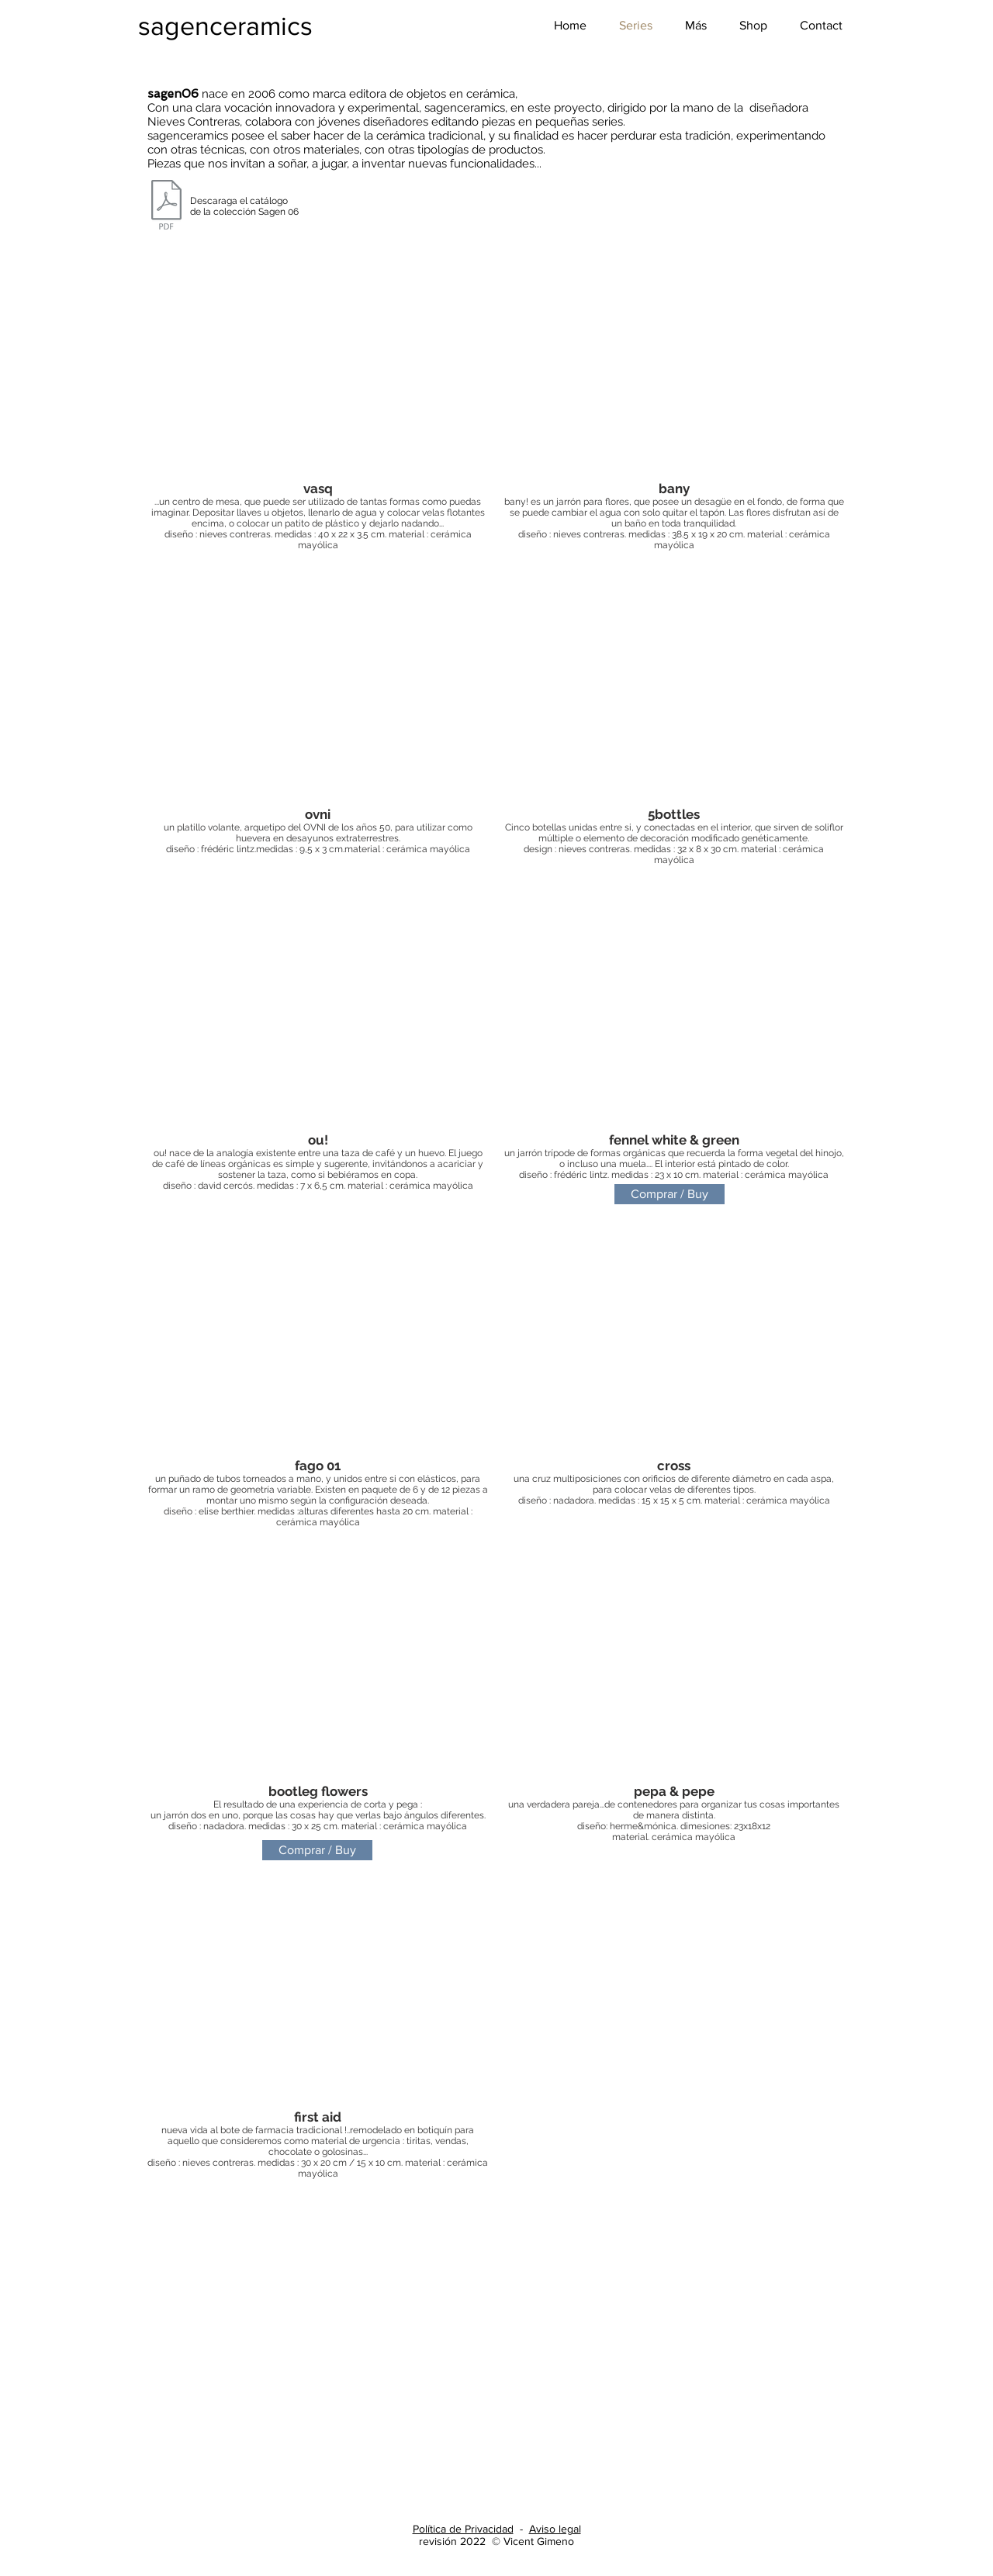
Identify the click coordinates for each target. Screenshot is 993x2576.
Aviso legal (555, 2528)
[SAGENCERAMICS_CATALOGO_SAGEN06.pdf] (166, 206)
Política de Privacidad (463, 2528)
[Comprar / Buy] (669, 1194)
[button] (696, 25)
